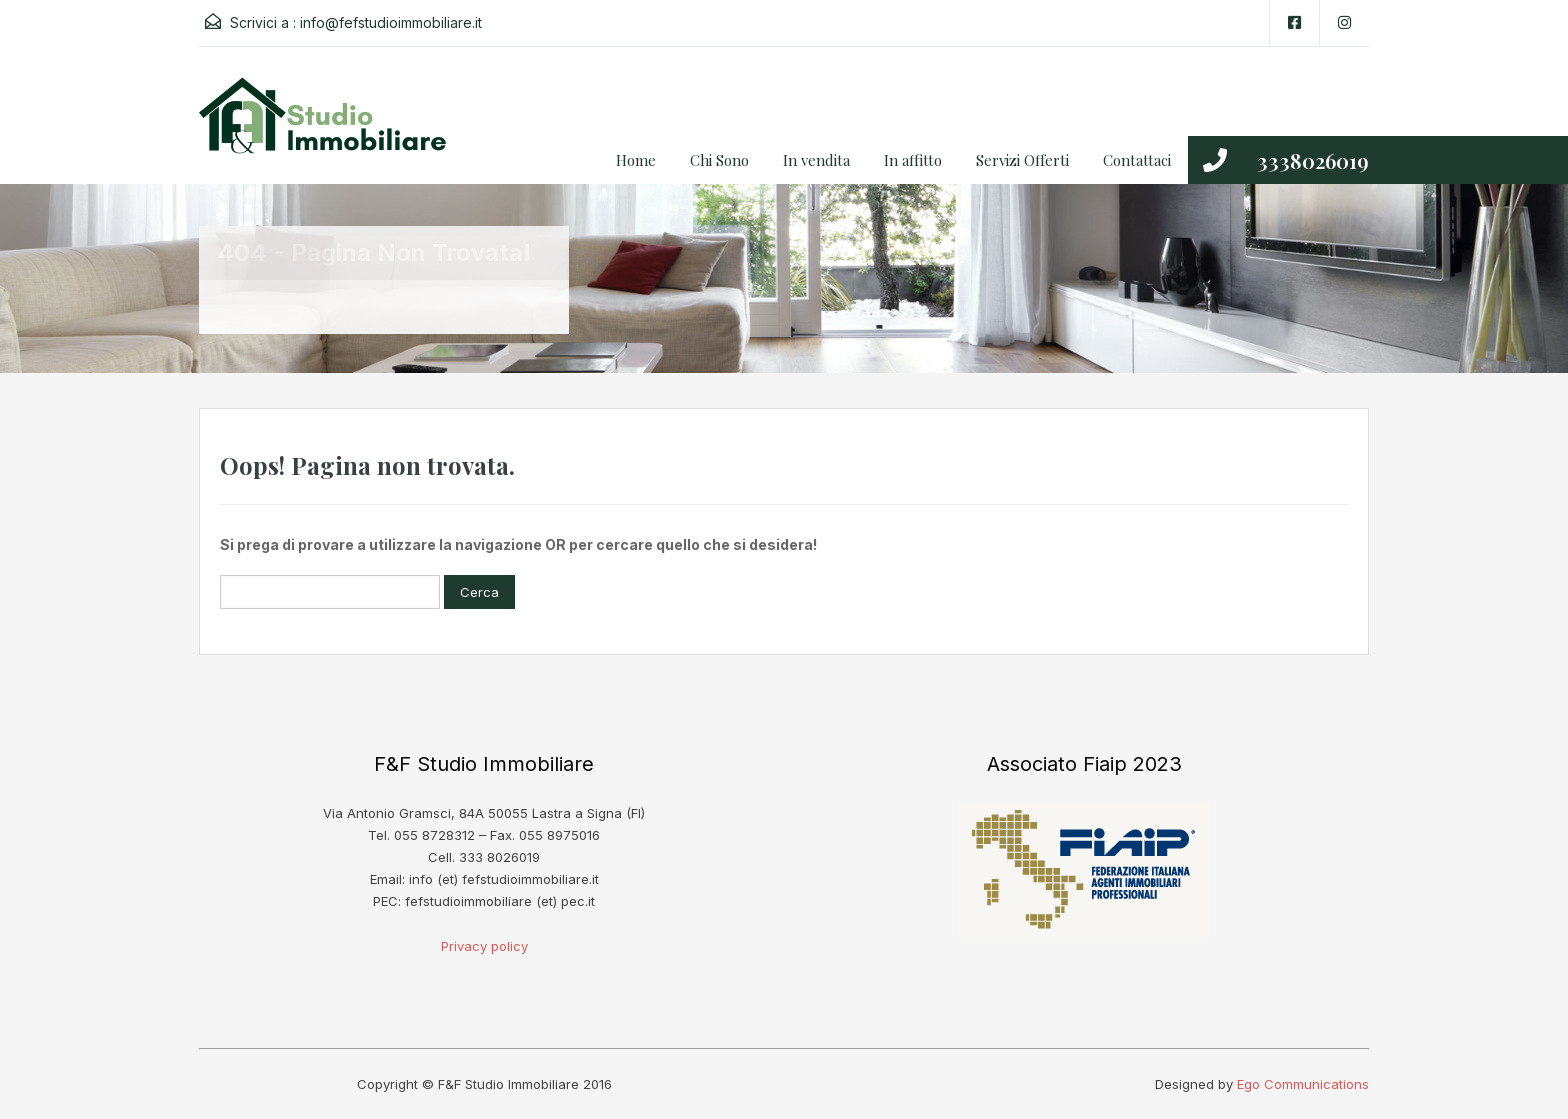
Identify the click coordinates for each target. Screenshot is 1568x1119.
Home (636, 160)
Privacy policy (484, 946)
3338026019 (1313, 160)
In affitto (913, 160)
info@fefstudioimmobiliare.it (391, 22)
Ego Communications (1303, 1084)
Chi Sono (719, 160)
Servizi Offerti (1022, 160)
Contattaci (1137, 160)
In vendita (816, 160)
